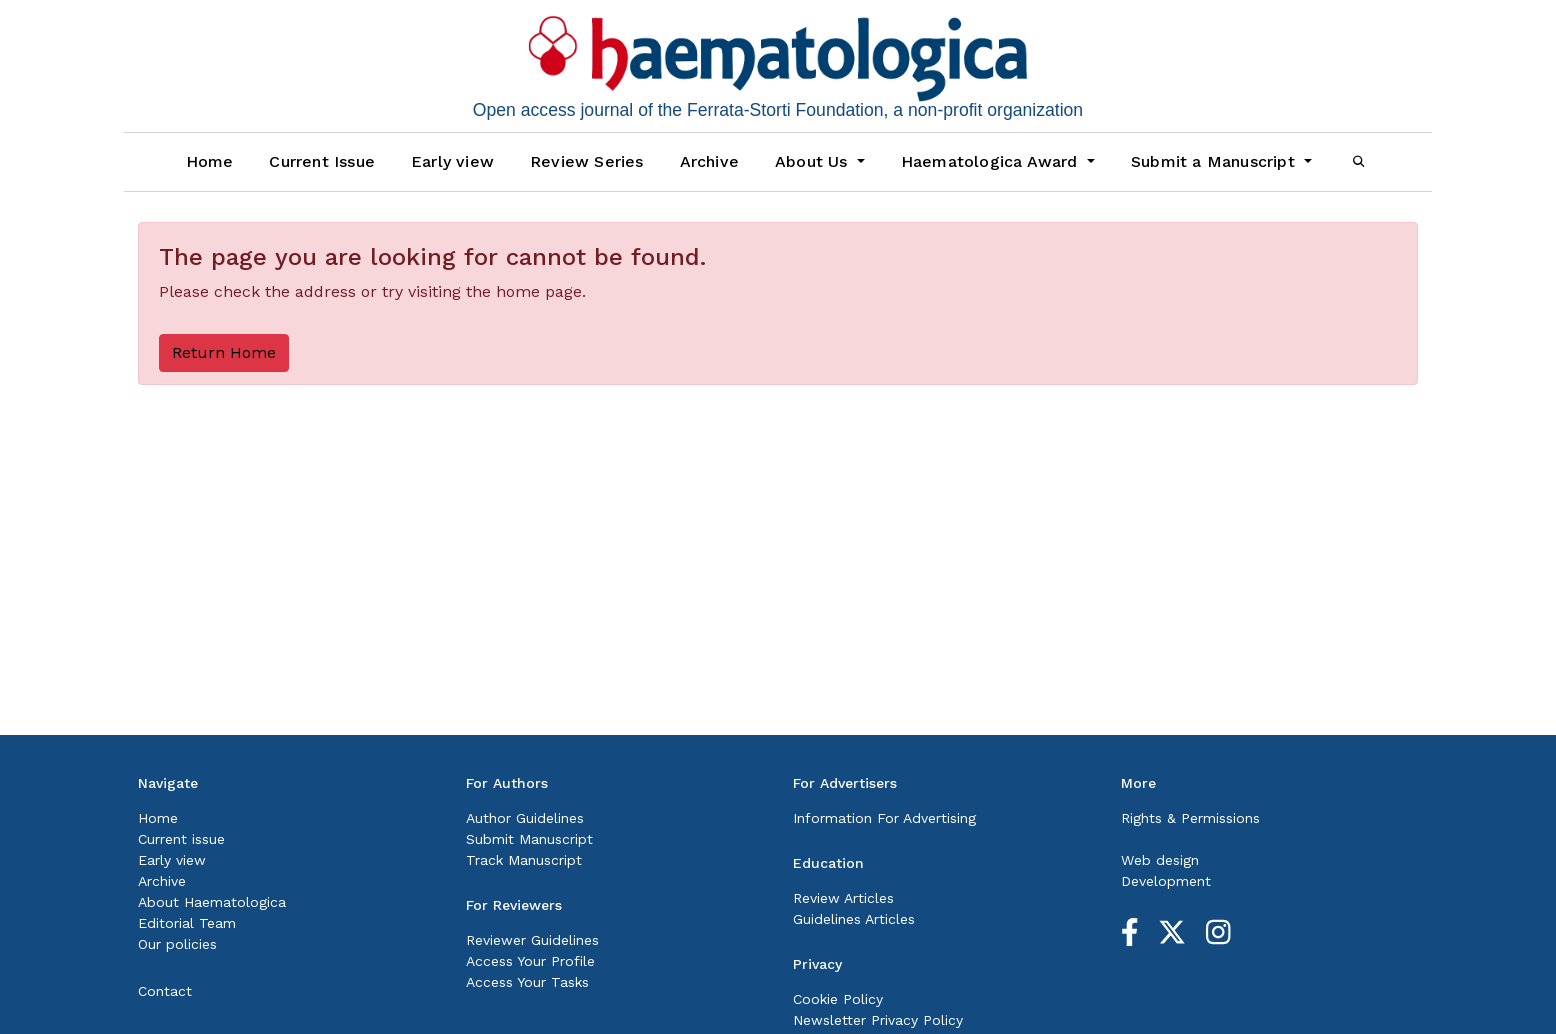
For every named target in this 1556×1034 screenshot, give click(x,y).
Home (210, 161)
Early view (452, 161)
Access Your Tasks (527, 982)
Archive (709, 161)
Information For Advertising (884, 818)
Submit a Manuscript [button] (1215, 161)
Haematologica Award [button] (992, 161)
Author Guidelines (525, 818)
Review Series (587, 161)
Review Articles (843, 898)
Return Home (224, 352)
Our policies (177, 944)
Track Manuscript (524, 860)
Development (1166, 881)
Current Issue (322, 161)
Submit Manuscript (529, 839)
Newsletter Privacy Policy (878, 1020)
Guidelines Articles (854, 919)
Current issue (181, 839)
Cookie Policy (838, 999)
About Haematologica (212, 902)
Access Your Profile (530, 961)
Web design (1160, 860)
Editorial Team (187, 923)
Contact (165, 991)
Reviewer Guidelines (532, 940)
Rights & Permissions (1190, 818)
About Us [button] (814, 161)
